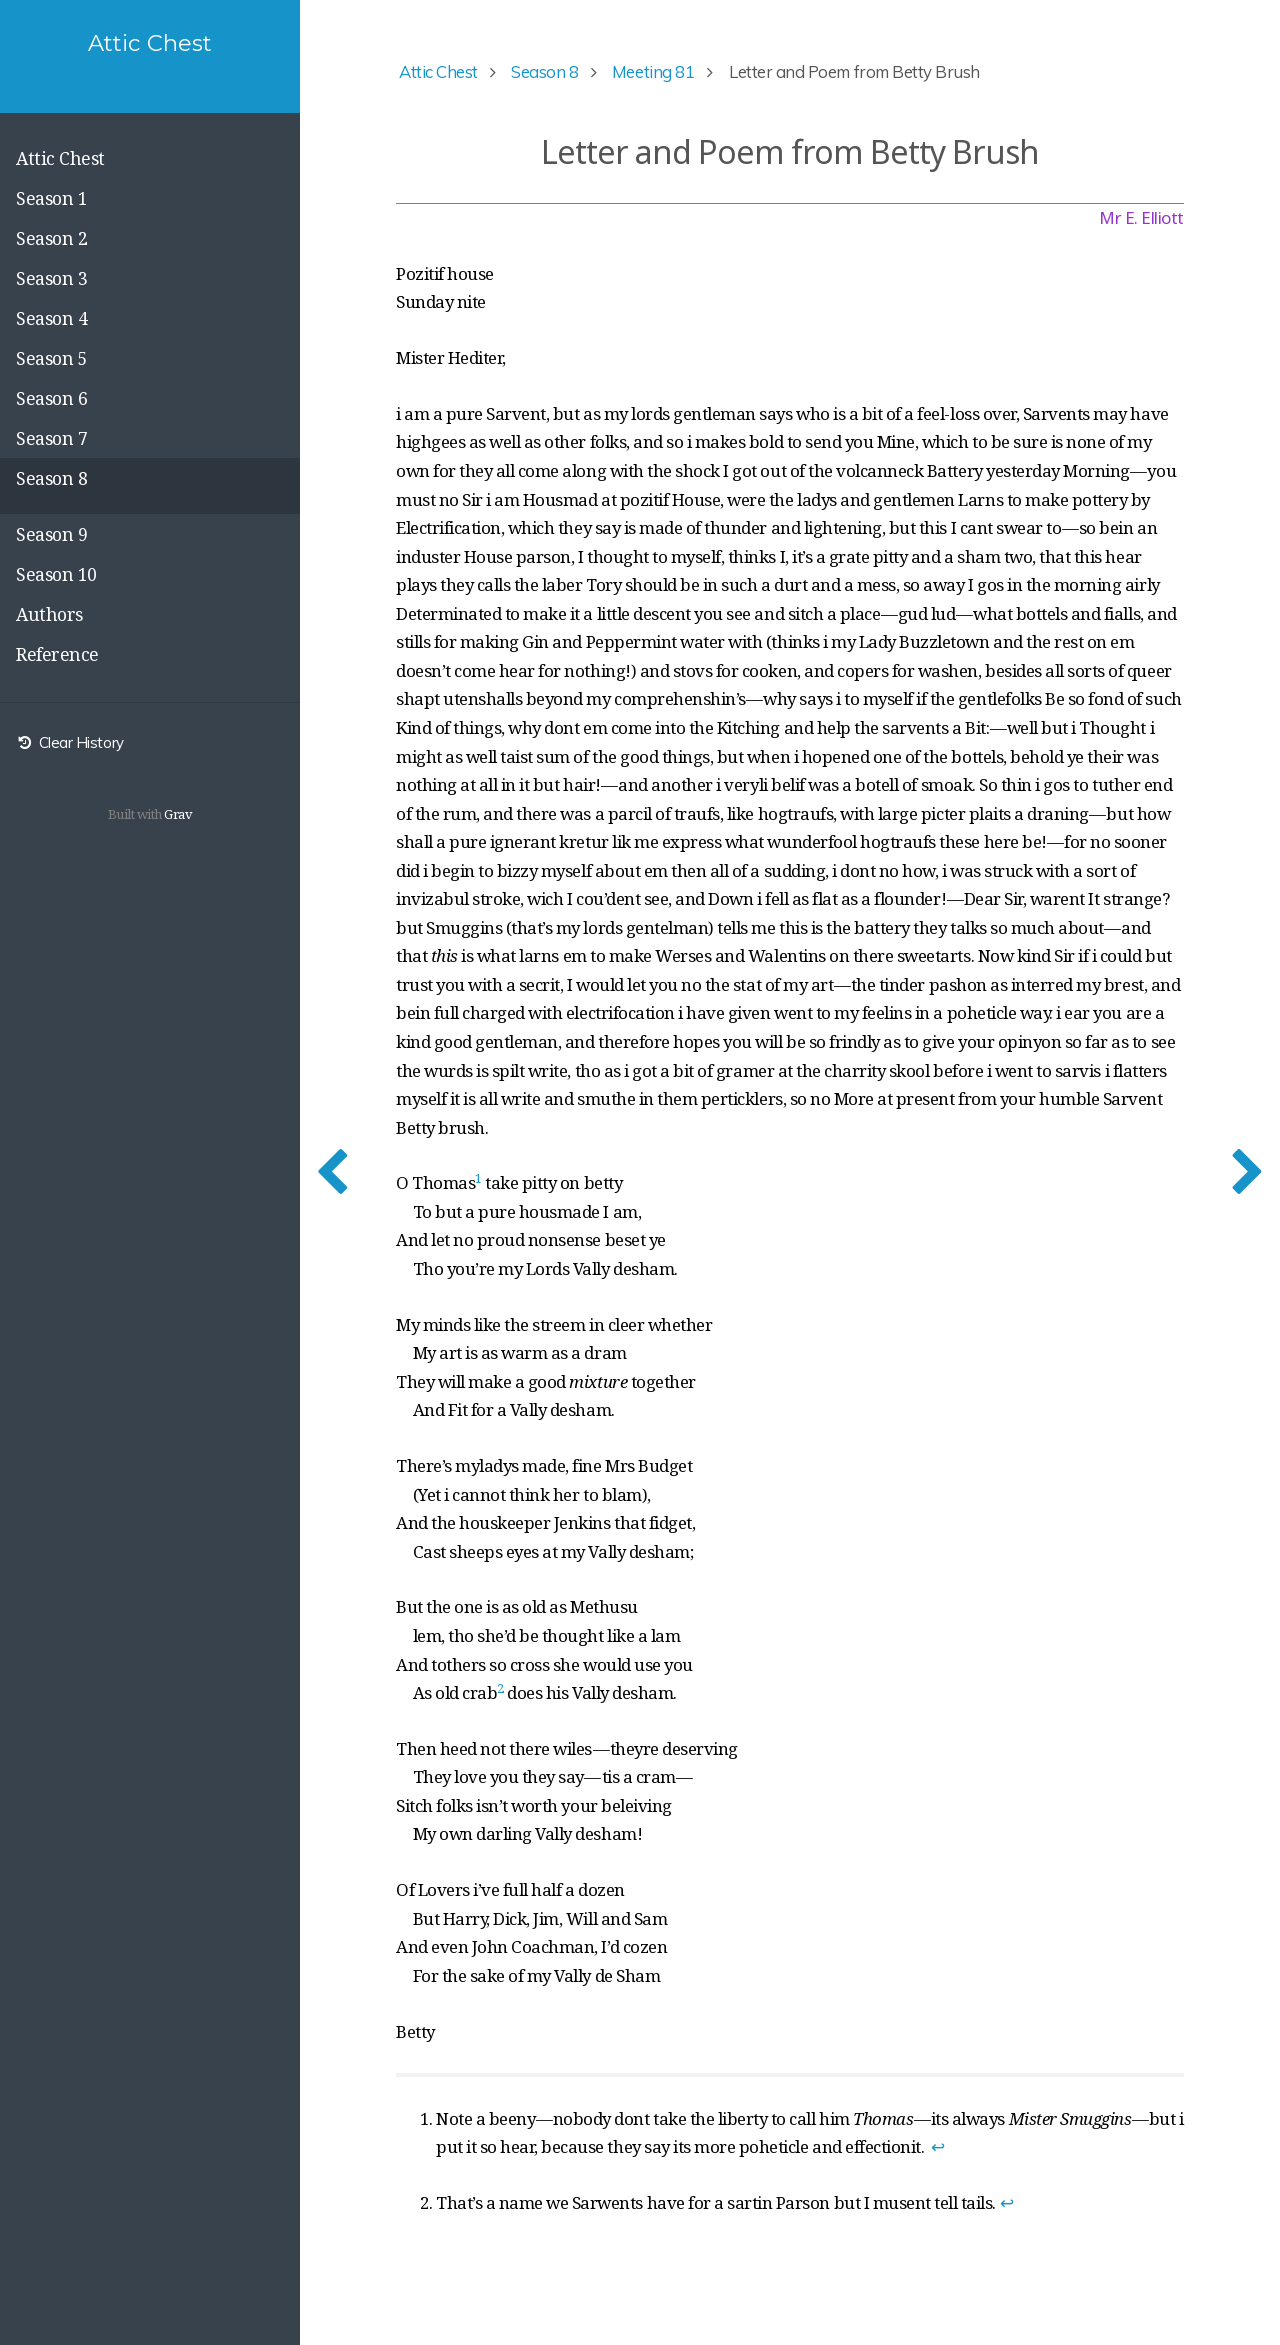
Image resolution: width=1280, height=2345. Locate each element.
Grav (178, 814)
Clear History (70, 742)
